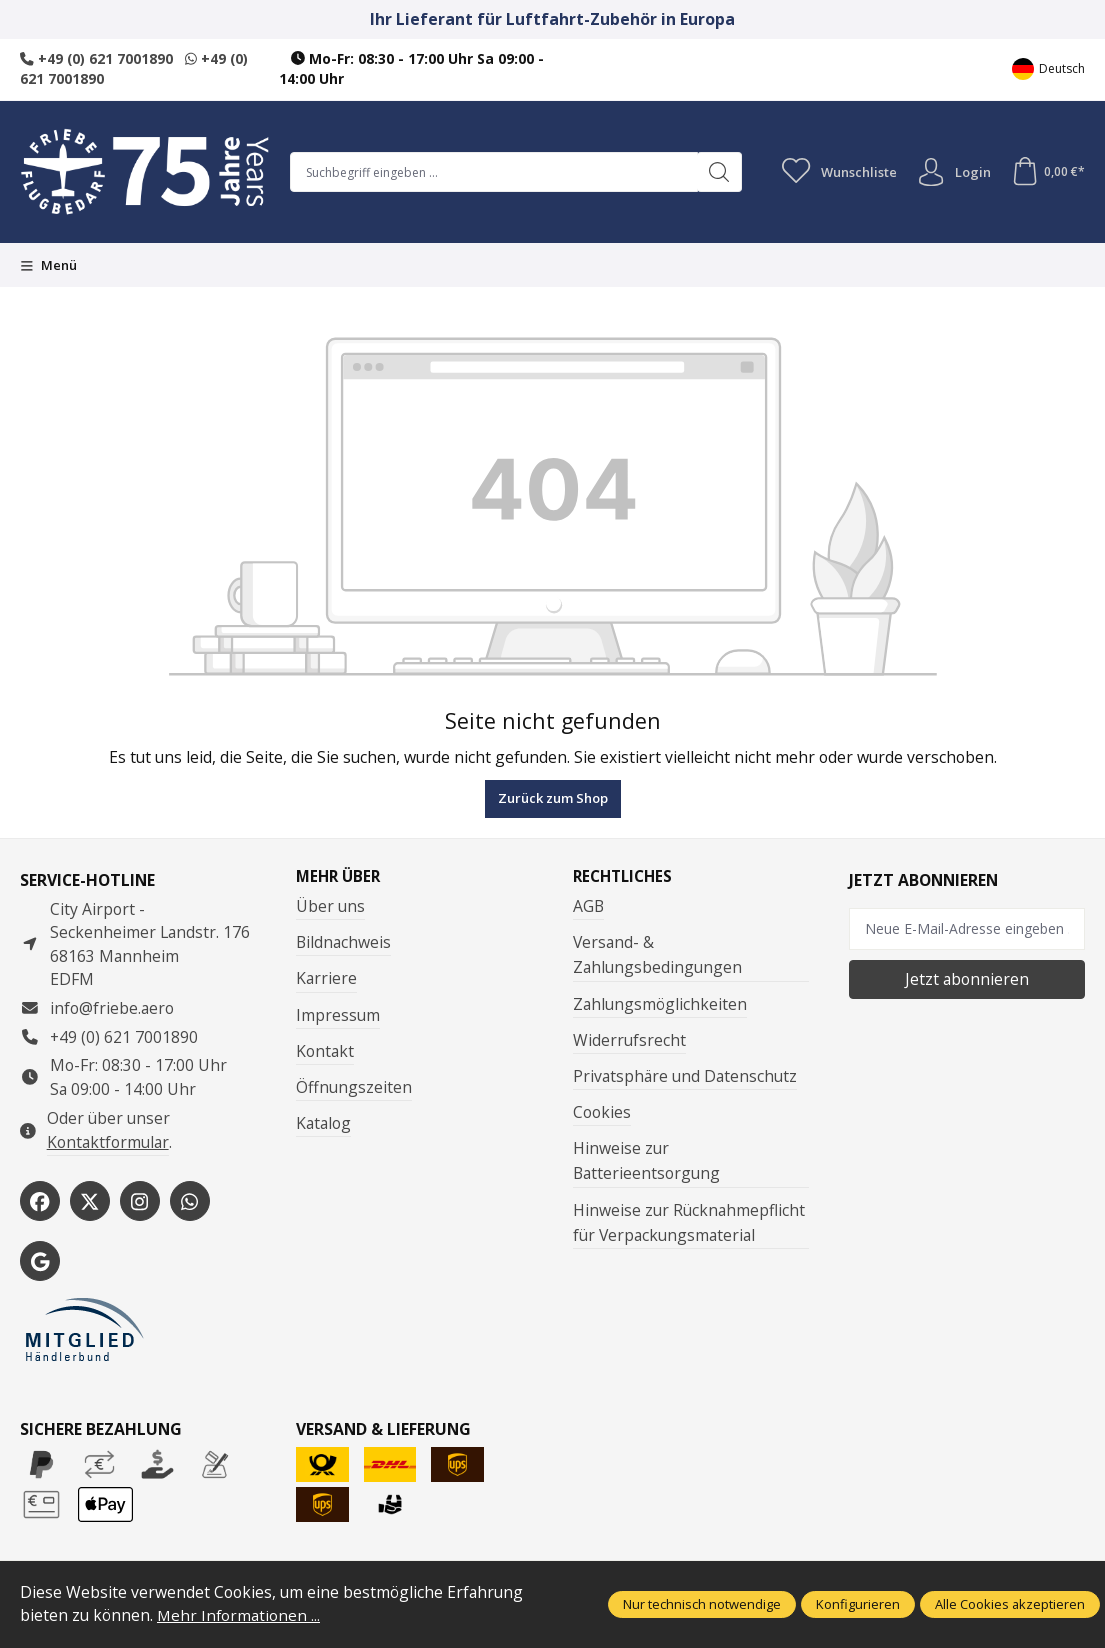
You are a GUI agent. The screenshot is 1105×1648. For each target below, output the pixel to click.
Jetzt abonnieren (967, 979)
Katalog (323, 1124)
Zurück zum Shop (553, 798)
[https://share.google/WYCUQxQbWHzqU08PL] (40, 1261)
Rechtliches (625, 877)
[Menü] (48, 265)
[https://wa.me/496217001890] (190, 1201)
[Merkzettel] (835, 172)
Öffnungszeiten (354, 1088)
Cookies (602, 1113)
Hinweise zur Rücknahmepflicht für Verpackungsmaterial (689, 1222)
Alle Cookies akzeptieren (1010, 1604)
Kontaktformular (108, 1142)
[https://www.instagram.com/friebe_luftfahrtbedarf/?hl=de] (140, 1201)
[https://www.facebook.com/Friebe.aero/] (40, 1201)
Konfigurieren (858, 1604)
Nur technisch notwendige (702, 1604)
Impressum (338, 1015)
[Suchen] (714, 172)
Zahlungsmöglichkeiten (660, 1004)
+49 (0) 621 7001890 (96, 58)
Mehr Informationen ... (239, 1615)
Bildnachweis (343, 943)
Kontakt (325, 1051)
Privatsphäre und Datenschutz (685, 1077)
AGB (588, 907)
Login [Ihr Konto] (951, 172)
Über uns (330, 907)
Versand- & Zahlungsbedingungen (657, 955)
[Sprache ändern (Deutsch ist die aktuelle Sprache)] (1048, 69)
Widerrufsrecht (629, 1040)
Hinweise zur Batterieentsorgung (646, 1161)
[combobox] (491, 172)
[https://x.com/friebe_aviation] (90, 1201)
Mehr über (340, 877)
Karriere (326, 979)
